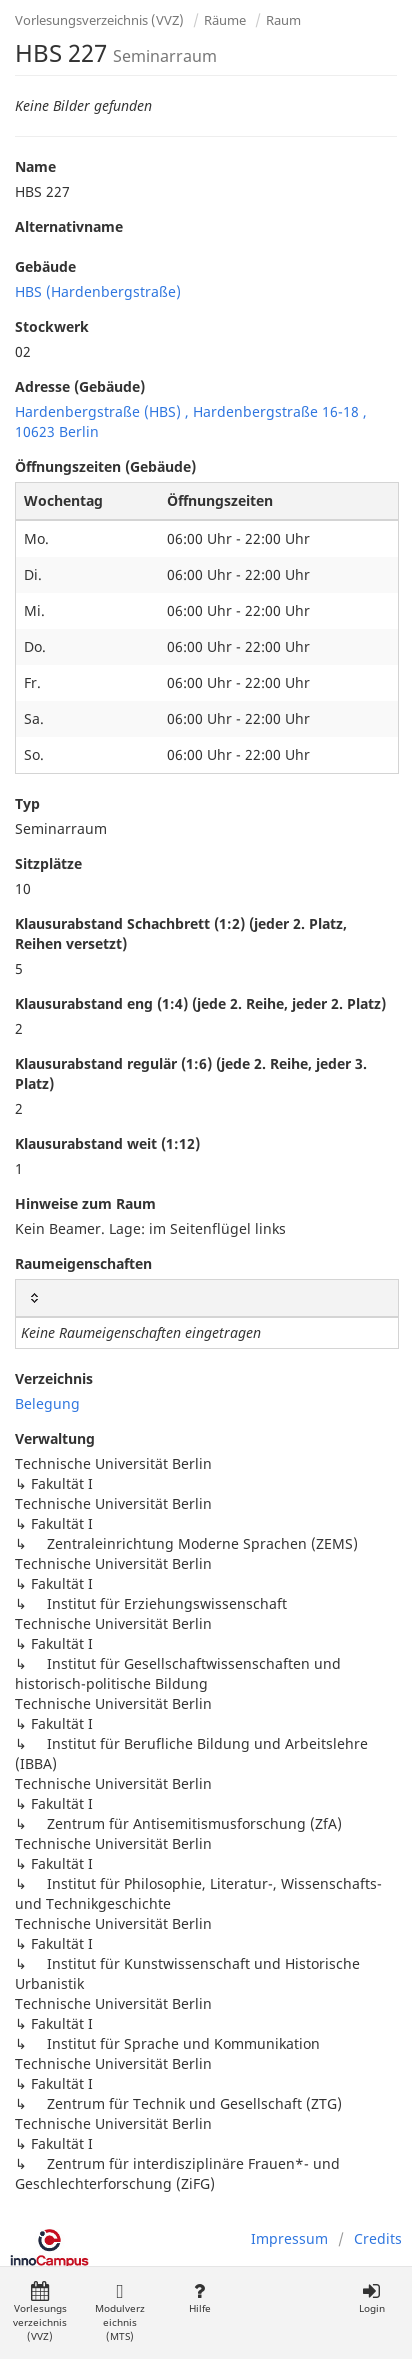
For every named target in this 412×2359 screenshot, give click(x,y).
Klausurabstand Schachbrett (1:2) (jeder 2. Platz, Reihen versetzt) (181, 933)
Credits (378, 2238)
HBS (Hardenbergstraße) (98, 291)
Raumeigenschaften (83, 1263)
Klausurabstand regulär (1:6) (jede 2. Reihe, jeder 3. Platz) (191, 1073)
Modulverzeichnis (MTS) (120, 2312)
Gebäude (45, 266)
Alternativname (69, 226)
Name (35, 166)
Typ (27, 803)
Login (371, 2298)
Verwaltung (55, 1438)
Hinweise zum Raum (85, 1203)
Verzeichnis (54, 1378)
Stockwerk (52, 326)
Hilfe (199, 2298)
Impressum (289, 2238)
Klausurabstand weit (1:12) (107, 1143)
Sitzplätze (48, 863)
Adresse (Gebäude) (80, 386)
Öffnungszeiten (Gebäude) (105, 466)
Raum (283, 20)
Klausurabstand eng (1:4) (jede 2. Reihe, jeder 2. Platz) (200, 1003)
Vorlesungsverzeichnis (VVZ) (99, 20)
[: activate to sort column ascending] (207, 1298)
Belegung (47, 1403)
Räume (225, 20)
